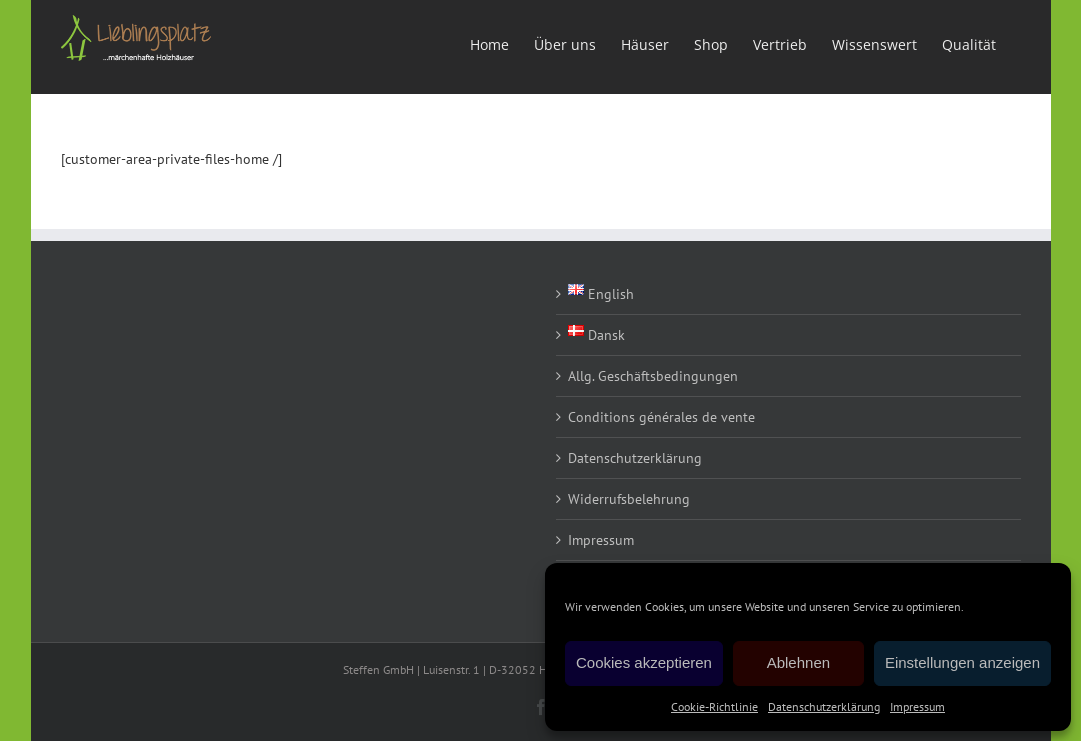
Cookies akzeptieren (644, 662)
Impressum (917, 706)
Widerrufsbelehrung (629, 499)
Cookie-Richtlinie (714, 706)
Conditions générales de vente (661, 417)
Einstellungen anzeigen (962, 662)
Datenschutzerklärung (824, 706)
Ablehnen (798, 662)
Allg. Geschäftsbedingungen (653, 376)
